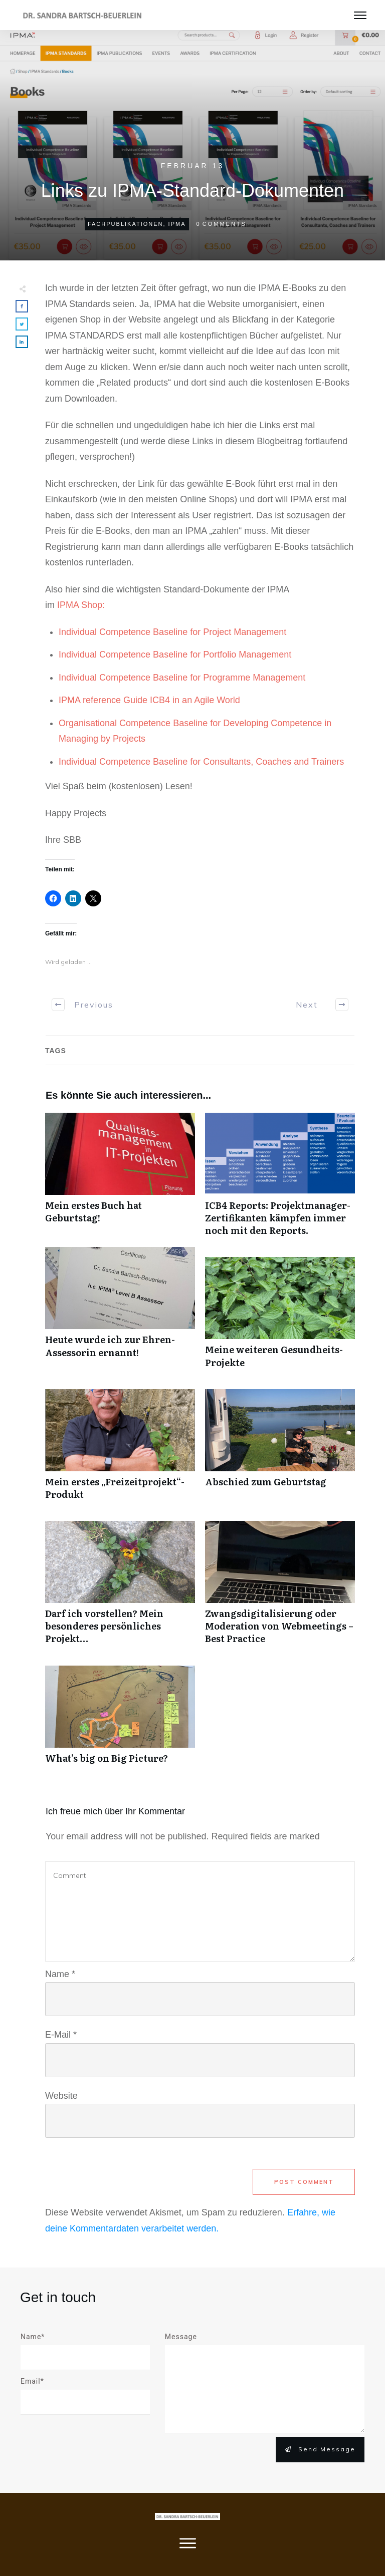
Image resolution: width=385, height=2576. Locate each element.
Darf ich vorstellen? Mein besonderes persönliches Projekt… (120, 1588)
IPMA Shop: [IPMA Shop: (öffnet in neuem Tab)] (81, 605)
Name (60, 1974)
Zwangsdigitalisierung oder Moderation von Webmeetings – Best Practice (280, 1588)
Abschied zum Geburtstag (280, 1449)
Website (61, 2096)
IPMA (177, 224)
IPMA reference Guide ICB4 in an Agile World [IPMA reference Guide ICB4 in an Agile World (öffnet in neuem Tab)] (149, 700)
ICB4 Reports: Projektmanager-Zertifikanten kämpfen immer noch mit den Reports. (280, 1180)
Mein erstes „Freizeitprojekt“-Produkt (120, 1449)
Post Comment (304, 2181)
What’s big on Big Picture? (120, 1720)
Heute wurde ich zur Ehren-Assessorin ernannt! (120, 1312)
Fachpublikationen (125, 224)
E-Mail (61, 2035)
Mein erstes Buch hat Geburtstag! (120, 1180)
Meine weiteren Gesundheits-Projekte (280, 1317)
